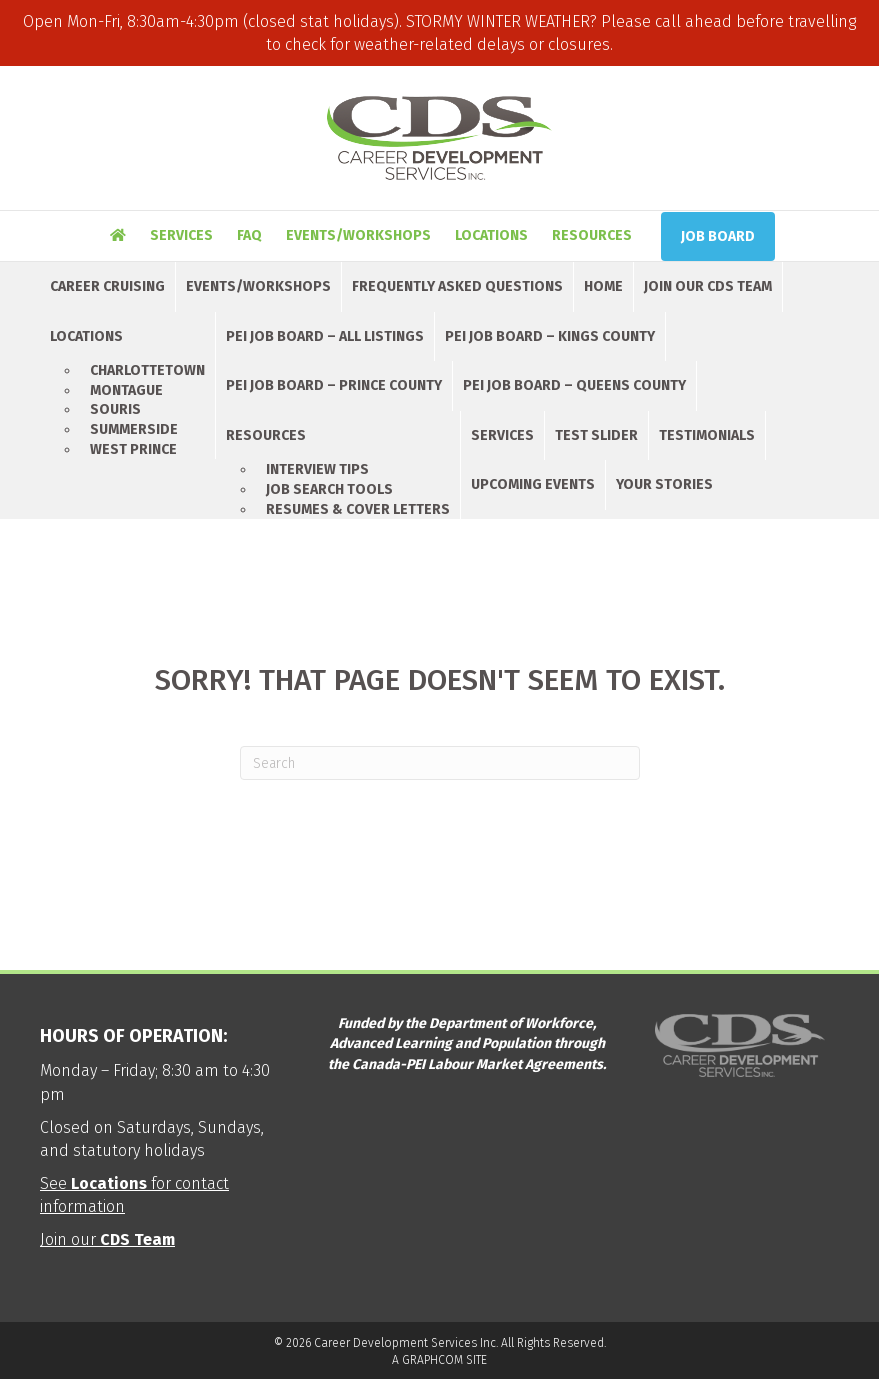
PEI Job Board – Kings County (550, 336)
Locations (491, 235)
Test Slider (596, 435)
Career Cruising (107, 286)
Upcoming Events (533, 484)
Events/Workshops (358, 235)
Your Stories (664, 484)
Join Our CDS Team (708, 286)
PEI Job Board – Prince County (334, 385)
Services (181, 235)
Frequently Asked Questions (457, 286)
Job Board (718, 236)
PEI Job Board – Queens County (574, 385)
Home (603, 286)
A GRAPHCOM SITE (439, 1360)
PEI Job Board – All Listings (325, 336)
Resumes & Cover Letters (358, 509)
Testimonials (707, 435)
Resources (592, 235)
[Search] (440, 763)
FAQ (249, 235)
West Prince (133, 449)
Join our (107, 1239)
